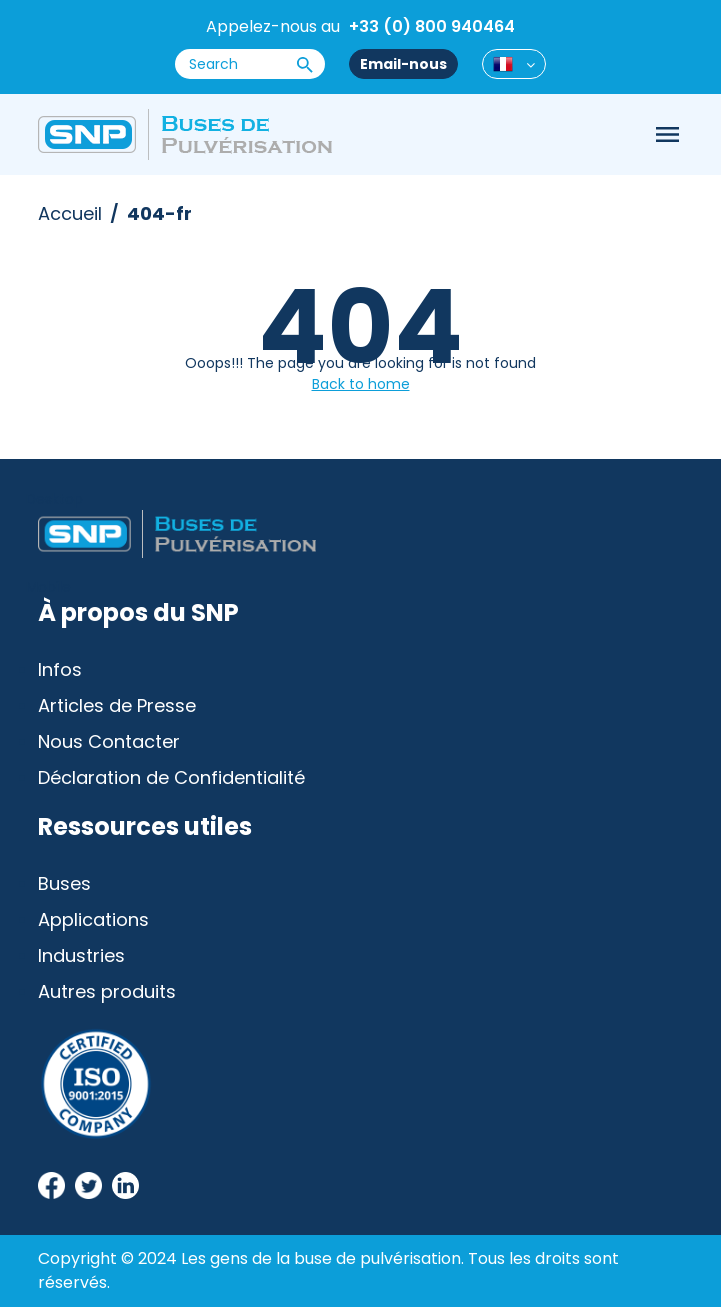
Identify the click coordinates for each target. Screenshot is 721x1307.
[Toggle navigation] (667, 135)
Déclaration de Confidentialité (171, 777)
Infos (60, 669)
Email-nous (403, 64)
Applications (93, 919)
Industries (81, 955)
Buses (64, 883)
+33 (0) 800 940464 (432, 26)
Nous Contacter (109, 741)
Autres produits (107, 991)
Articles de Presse (117, 705)
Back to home (361, 384)
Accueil (70, 213)
